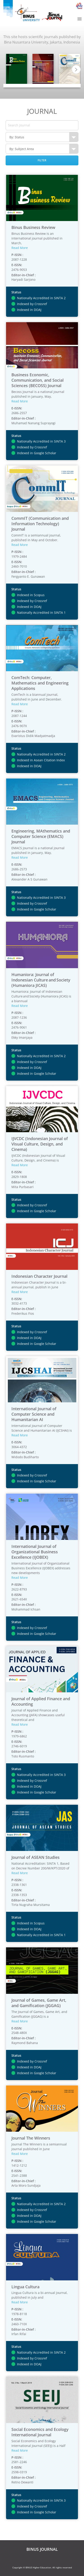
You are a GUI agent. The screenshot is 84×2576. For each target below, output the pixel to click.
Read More (19, 248)
